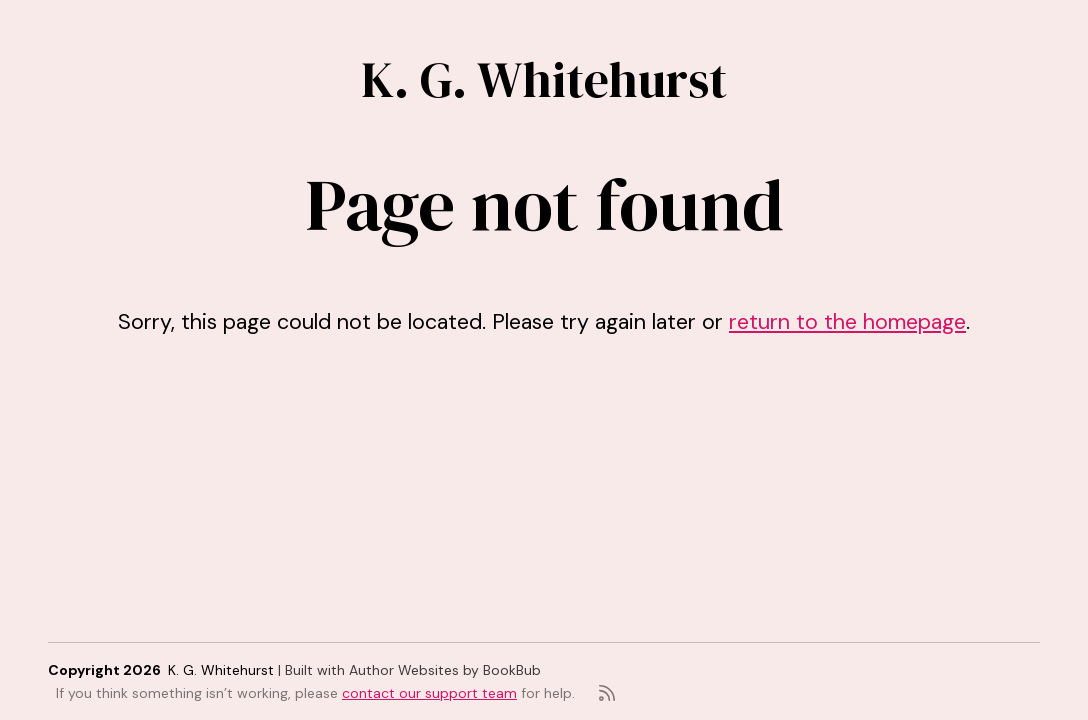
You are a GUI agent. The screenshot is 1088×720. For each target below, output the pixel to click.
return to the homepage (847, 322)
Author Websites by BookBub (445, 670)
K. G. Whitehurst (544, 80)
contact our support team (429, 693)
